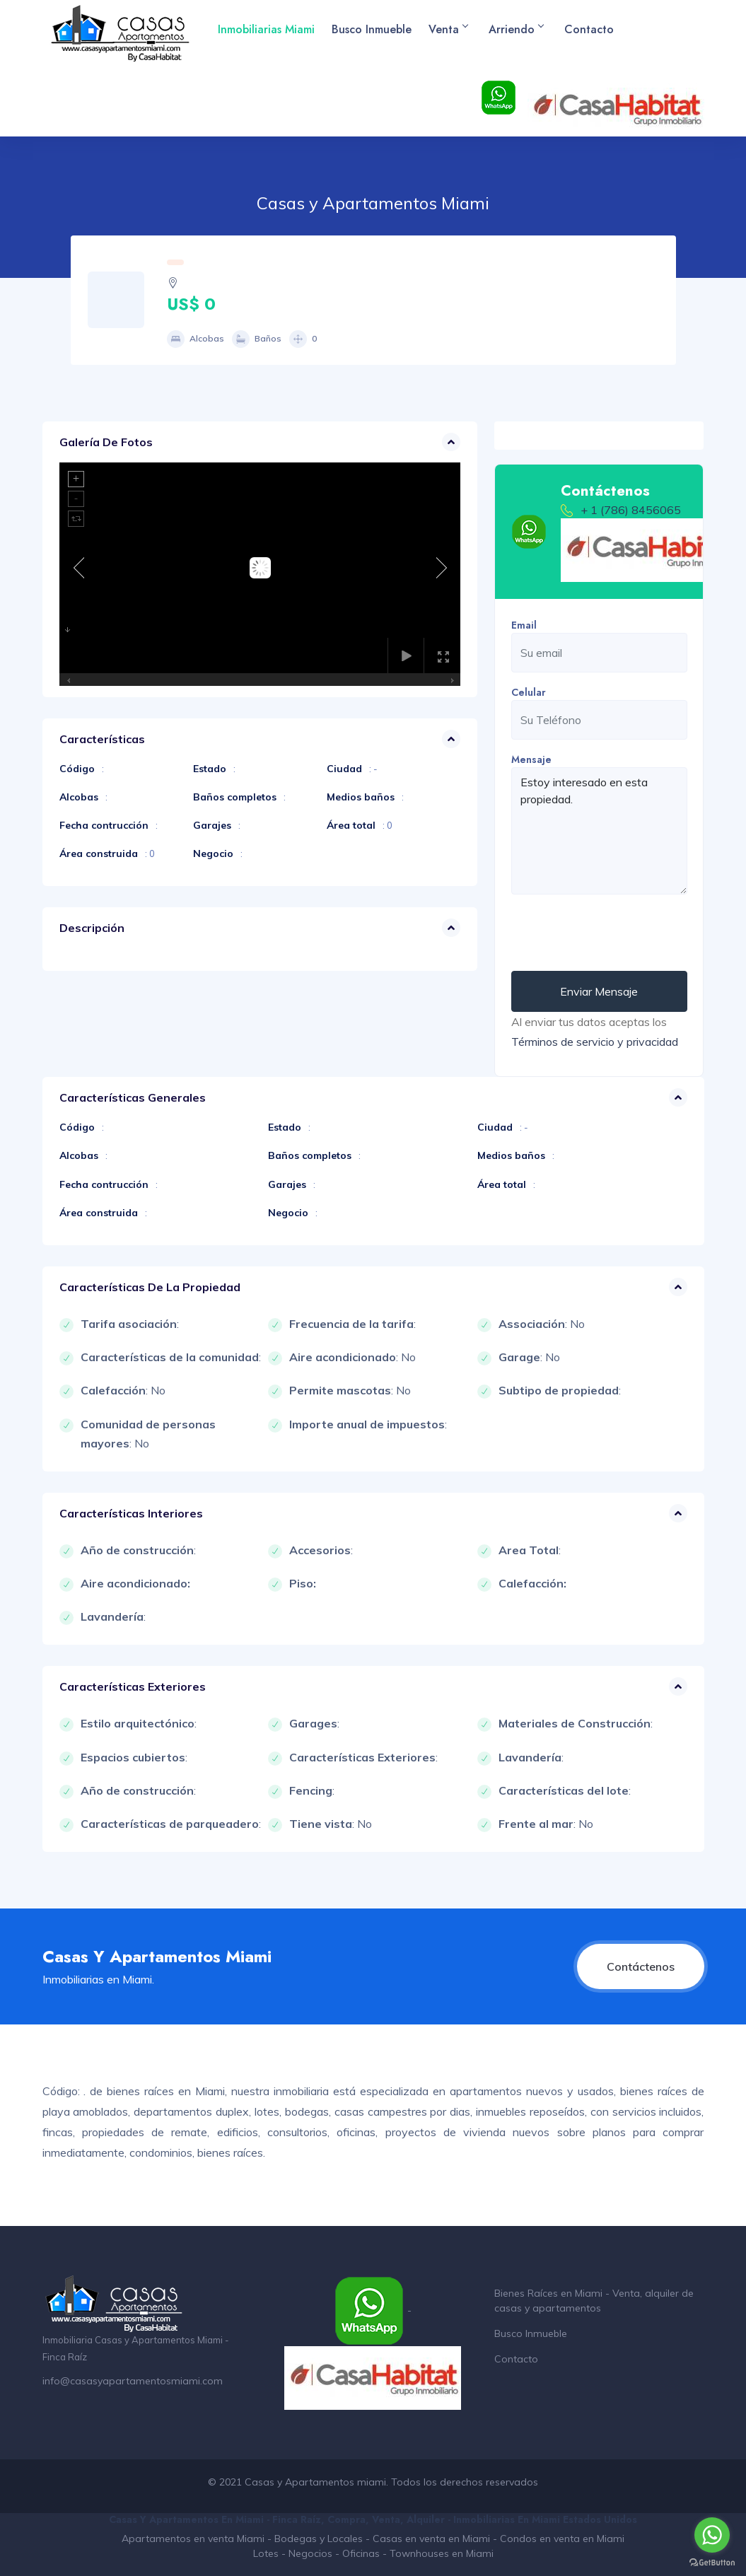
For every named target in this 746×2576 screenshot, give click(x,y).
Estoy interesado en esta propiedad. (599, 830)
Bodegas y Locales (318, 2538)
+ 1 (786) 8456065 (631, 510)
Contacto (589, 29)
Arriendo (516, 29)
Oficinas (361, 2553)
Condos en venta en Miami (562, 2538)
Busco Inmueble (372, 29)
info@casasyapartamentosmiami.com (132, 2380)
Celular (528, 692)
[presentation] (618, 932)
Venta (448, 29)
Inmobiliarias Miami (266, 29)
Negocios (310, 2553)
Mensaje (531, 759)
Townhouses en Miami (442, 2553)
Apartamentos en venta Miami (193, 2538)
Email (524, 625)
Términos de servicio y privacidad (594, 1042)
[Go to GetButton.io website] (712, 2562)
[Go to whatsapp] (712, 2535)
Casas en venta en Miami (431, 2538)
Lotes (266, 2553)
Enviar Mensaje (599, 991)
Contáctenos (641, 1966)
